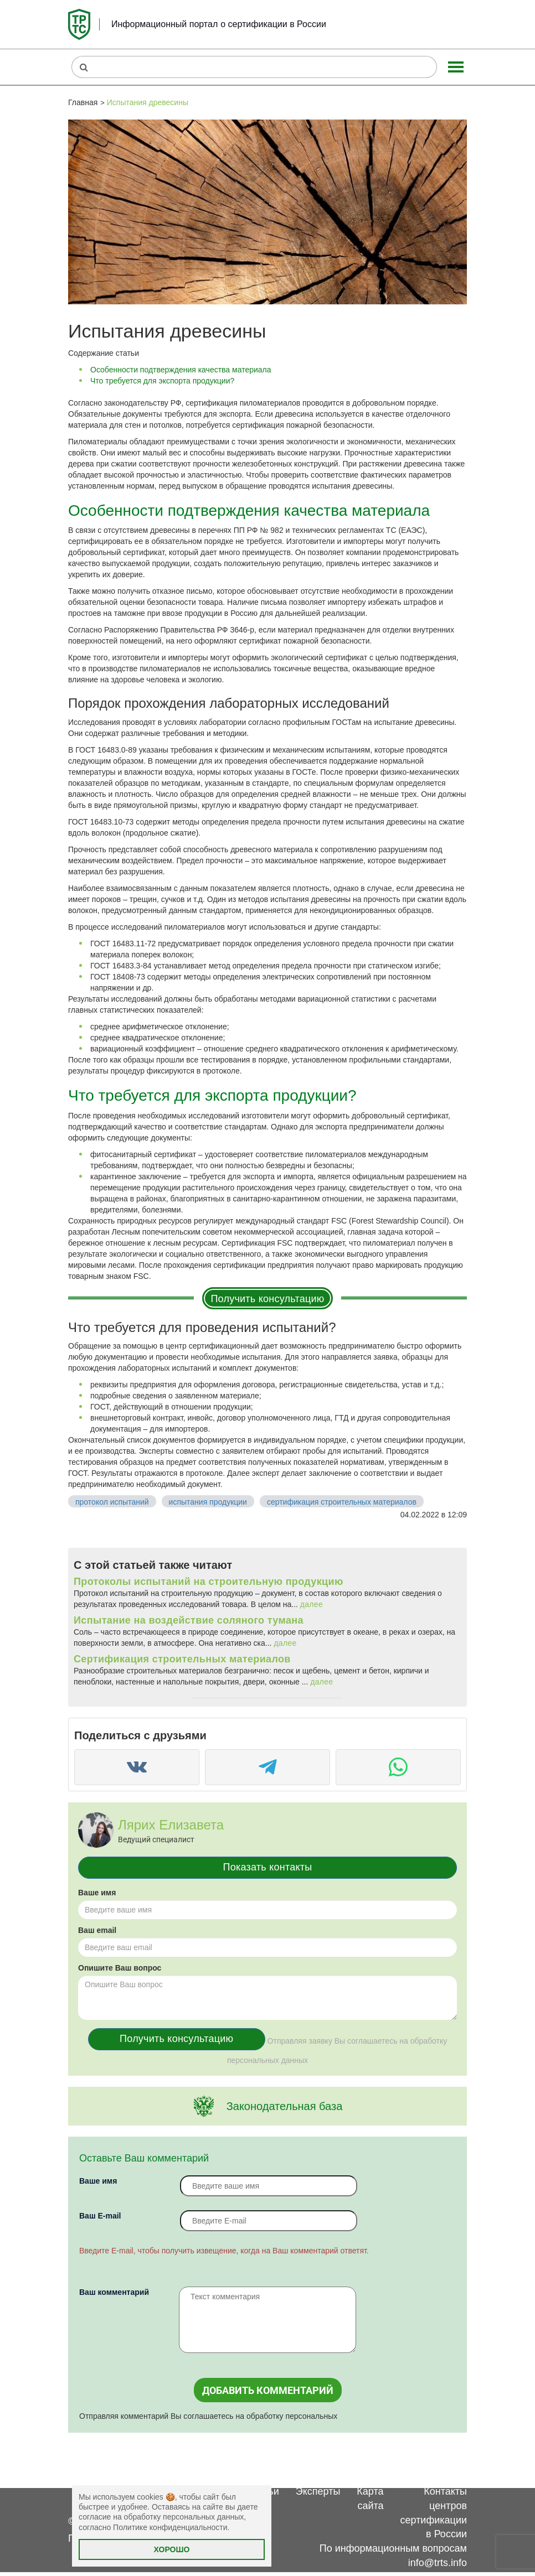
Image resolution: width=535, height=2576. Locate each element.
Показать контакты (267, 1867)
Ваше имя (97, 1892)
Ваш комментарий (114, 2292)
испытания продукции (208, 1501)
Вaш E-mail (100, 2215)
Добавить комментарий (267, 2390)
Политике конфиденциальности (170, 2527)
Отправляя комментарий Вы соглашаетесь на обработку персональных (208, 2416)
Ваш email (97, 1930)
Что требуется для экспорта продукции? (162, 380)
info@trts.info (437, 2562)
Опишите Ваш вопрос (119, 1967)
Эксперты (318, 2491)
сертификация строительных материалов (341, 1501)
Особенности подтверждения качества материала (180, 369)
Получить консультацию (267, 1298)
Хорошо (172, 2549)
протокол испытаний (112, 1501)
